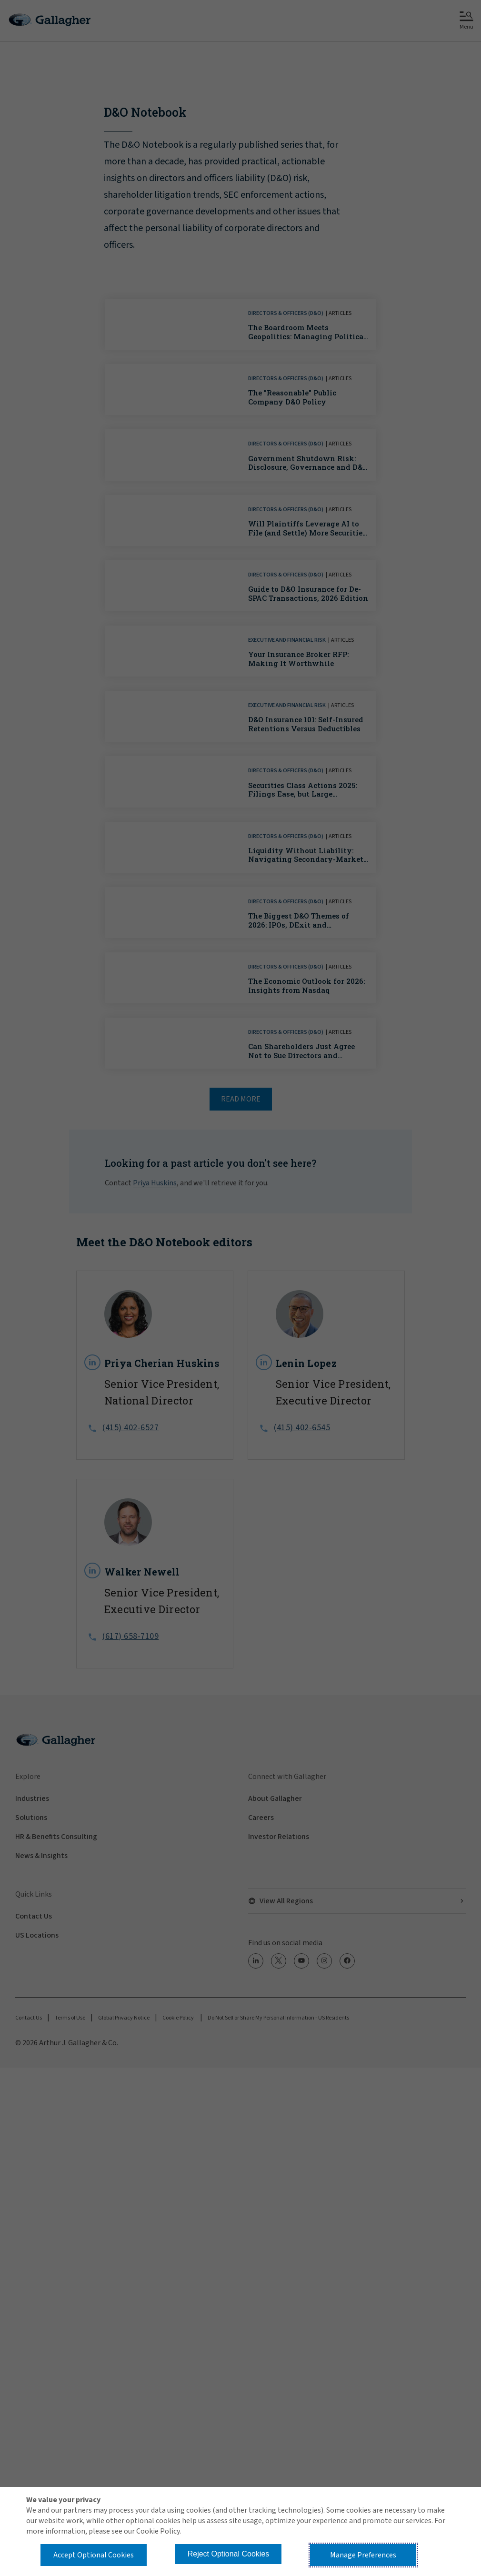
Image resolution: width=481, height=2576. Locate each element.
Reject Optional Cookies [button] (229, 2554)
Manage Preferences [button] (363, 2555)
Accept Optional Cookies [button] (93, 2555)
